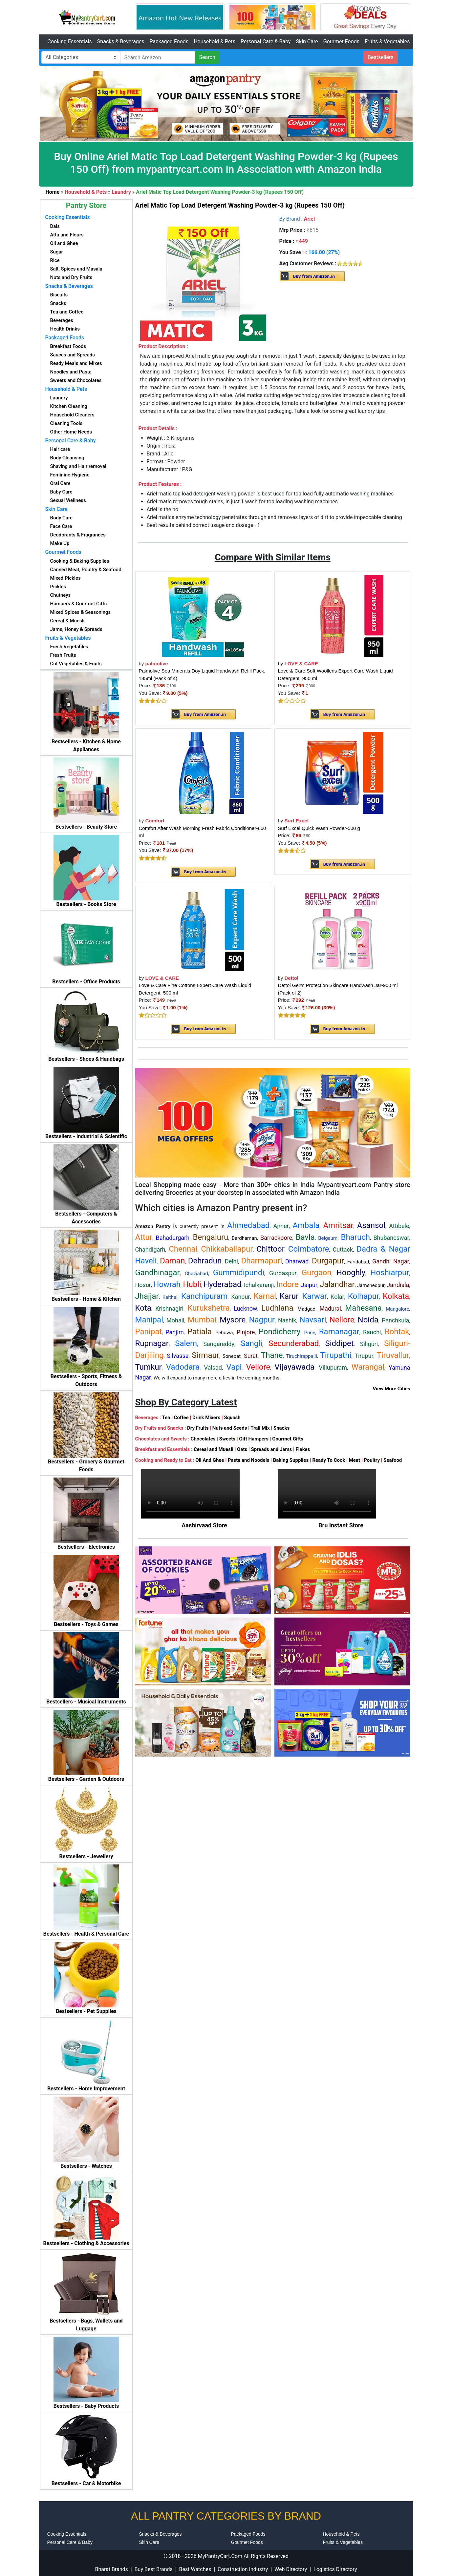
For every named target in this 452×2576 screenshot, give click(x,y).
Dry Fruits (197, 1428)
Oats (242, 1449)
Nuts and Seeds (229, 1428)
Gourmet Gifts (287, 1439)
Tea (166, 1417)
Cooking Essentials (70, 41)
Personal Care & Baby (266, 41)
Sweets (227, 1439)
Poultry (372, 1460)
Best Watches (195, 2569)
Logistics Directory (335, 2569)
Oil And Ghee (209, 1460)
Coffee (181, 1417)
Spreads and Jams (271, 1449)
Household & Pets (214, 41)
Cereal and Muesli (213, 1449)
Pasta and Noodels (248, 1460)
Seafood (392, 1460)
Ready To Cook (328, 1460)
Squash (232, 1417)
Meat (354, 1460)
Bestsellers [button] (381, 57)
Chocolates (203, 1439)
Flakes (303, 1449)
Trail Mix (259, 1428)
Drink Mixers (206, 1417)
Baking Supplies (291, 1460)
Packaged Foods (169, 41)
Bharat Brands (111, 2569)
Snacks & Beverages (120, 41)
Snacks (281, 1428)
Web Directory (290, 2569)
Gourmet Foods (341, 41)
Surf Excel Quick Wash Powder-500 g (319, 828)
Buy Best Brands (154, 2569)
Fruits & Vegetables (387, 41)
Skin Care (307, 41)
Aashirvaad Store (204, 1525)
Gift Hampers (254, 1439)
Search (207, 57)
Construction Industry (243, 2569)
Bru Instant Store (340, 1525)
